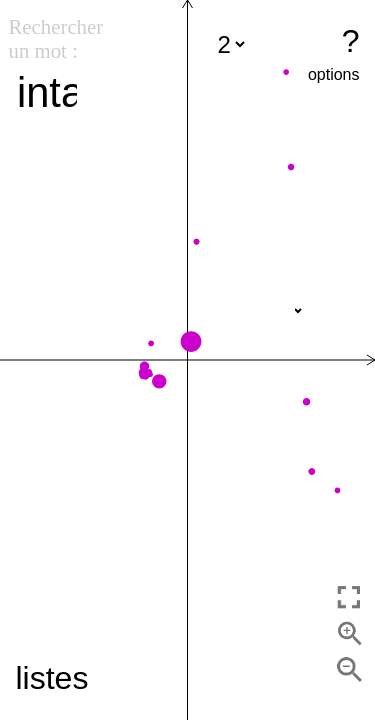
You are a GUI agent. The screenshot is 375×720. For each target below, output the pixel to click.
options (334, 74)
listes (52, 678)
